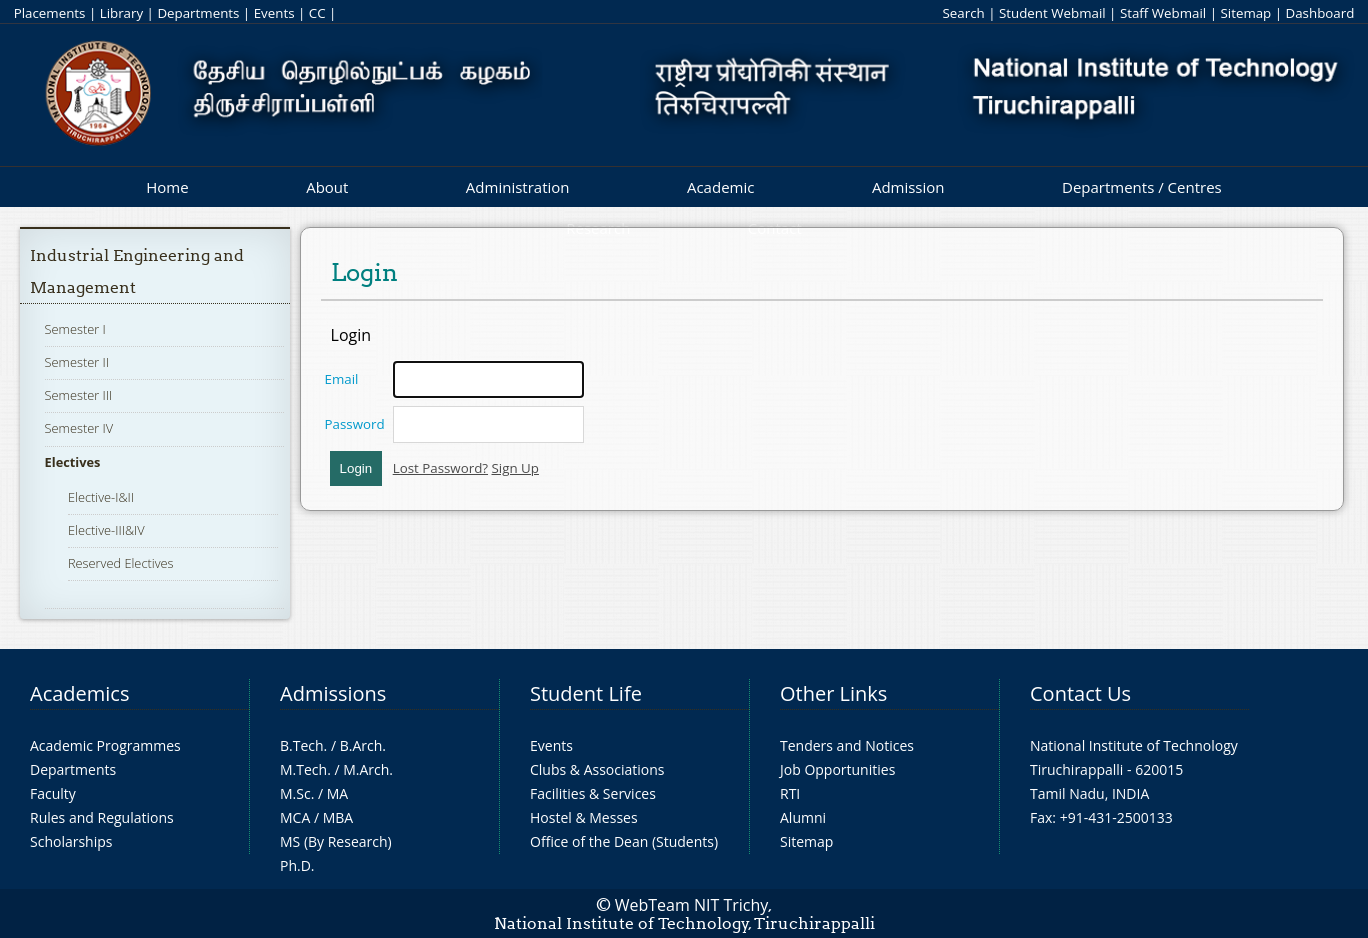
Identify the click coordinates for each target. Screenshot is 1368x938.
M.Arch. (368, 769)
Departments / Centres (1142, 187)
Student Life (586, 693)
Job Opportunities (837, 769)
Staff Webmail (1163, 13)
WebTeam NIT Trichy (692, 905)
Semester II (77, 362)
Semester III (79, 395)
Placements (50, 13)
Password (355, 424)
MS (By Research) (336, 841)
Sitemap (1245, 13)
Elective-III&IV (106, 530)
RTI (790, 793)
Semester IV (79, 428)
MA (337, 793)
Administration (518, 187)
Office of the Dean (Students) (624, 841)
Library (121, 13)
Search (963, 13)
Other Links (833, 693)
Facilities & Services (593, 793)
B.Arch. (363, 745)
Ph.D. (297, 865)
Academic (720, 187)
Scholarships (71, 841)
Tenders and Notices (847, 745)
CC (317, 13)
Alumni (803, 817)
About (327, 187)
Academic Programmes (105, 745)
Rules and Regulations (102, 817)
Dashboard (1320, 13)
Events (274, 13)
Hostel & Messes (584, 817)
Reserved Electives (121, 563)
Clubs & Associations (597, 769)
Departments (198, 13)
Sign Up (515, 468)
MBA (338, 817)
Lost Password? (440, 468)
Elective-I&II (101, 497)
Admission (908, 187)
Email (342, 379)
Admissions (333, 693)
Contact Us (1080, 693)
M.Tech (303, 769)
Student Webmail (1052, 13)
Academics (79, 693)
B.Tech (302, 745)
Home (167, 187)
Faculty (53, 793)
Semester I (75, 329)
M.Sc (295, 793)
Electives (73, 462)
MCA (295, 817)
